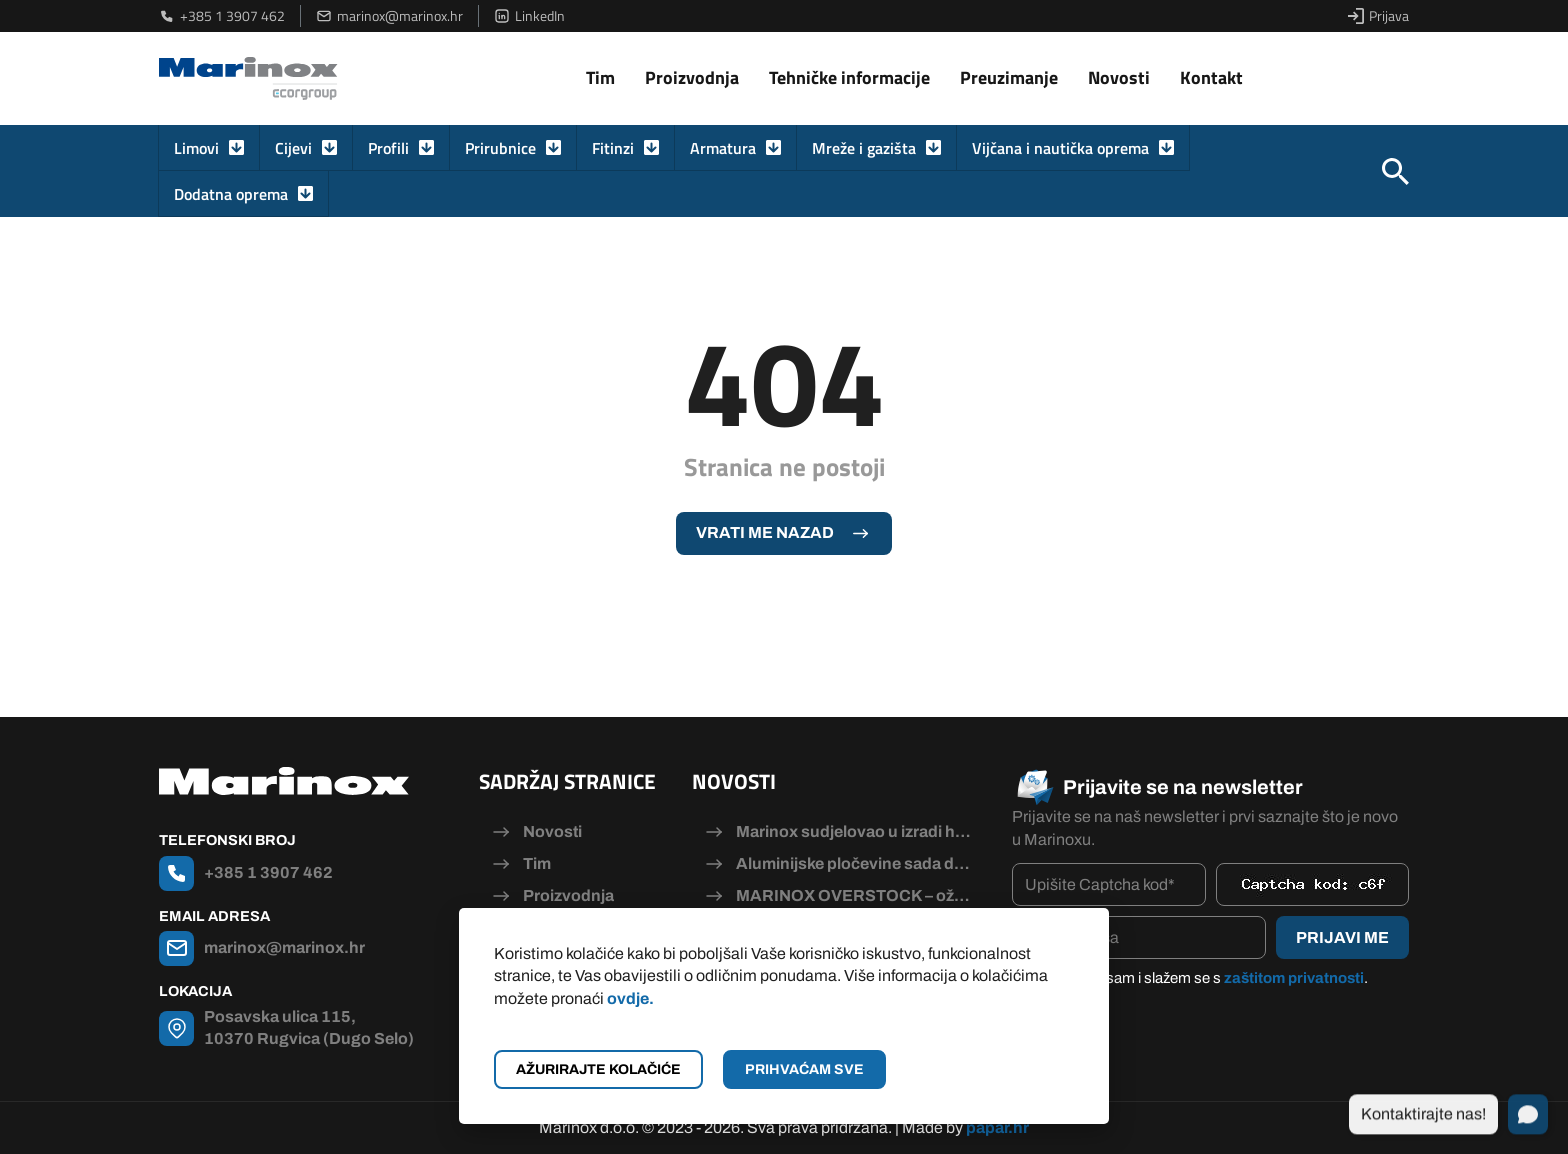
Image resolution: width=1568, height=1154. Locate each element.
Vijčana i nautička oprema (1060, 148)
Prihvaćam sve (804, 1069)
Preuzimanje (1009, 77)
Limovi (196, 148)
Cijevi (293, 148)
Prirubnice (500, 148)
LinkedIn (529, 16)
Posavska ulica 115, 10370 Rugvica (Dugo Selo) (309, 1027)
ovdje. (630, 998)
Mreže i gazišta (864, 148)
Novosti (1119, 77)
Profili (388, 148)
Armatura (723, 148)
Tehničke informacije (849, 77)
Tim (600, 77)
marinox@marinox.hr (389, 16)
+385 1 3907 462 (222, 16)
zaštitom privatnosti (1294, 978)
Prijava (1378, 16)
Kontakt (1211, 77)
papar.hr (997, 1127)
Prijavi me (1342, 937)
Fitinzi (613, 148)
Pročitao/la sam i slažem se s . (1200, 978)
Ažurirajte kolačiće (598, 1069)
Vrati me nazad (765, 532)
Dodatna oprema (231, 194)
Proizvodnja (692, 77)
